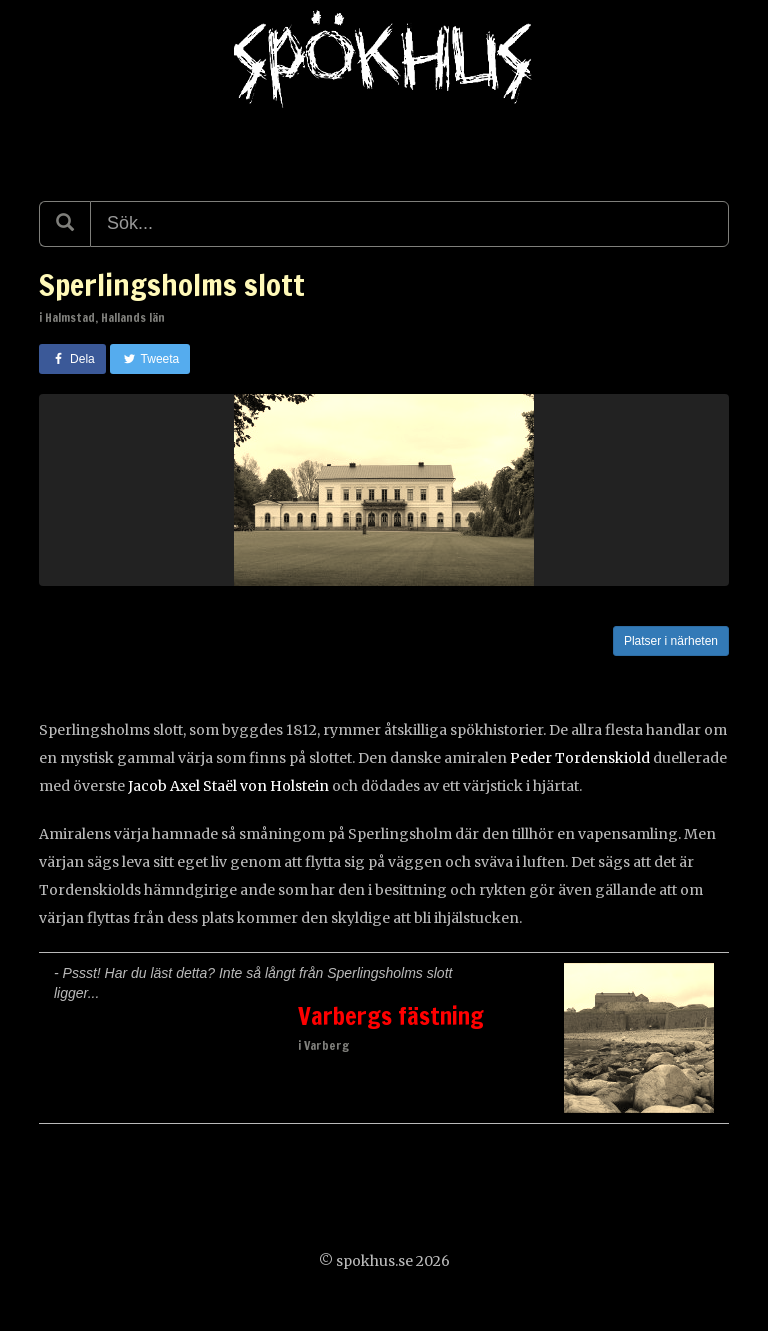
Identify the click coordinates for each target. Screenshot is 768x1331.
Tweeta (150, 359)
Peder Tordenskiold (580, 758)
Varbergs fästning (391, 1016)
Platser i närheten (671, 641)
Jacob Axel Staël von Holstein (228, 786)
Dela (72, 359)
